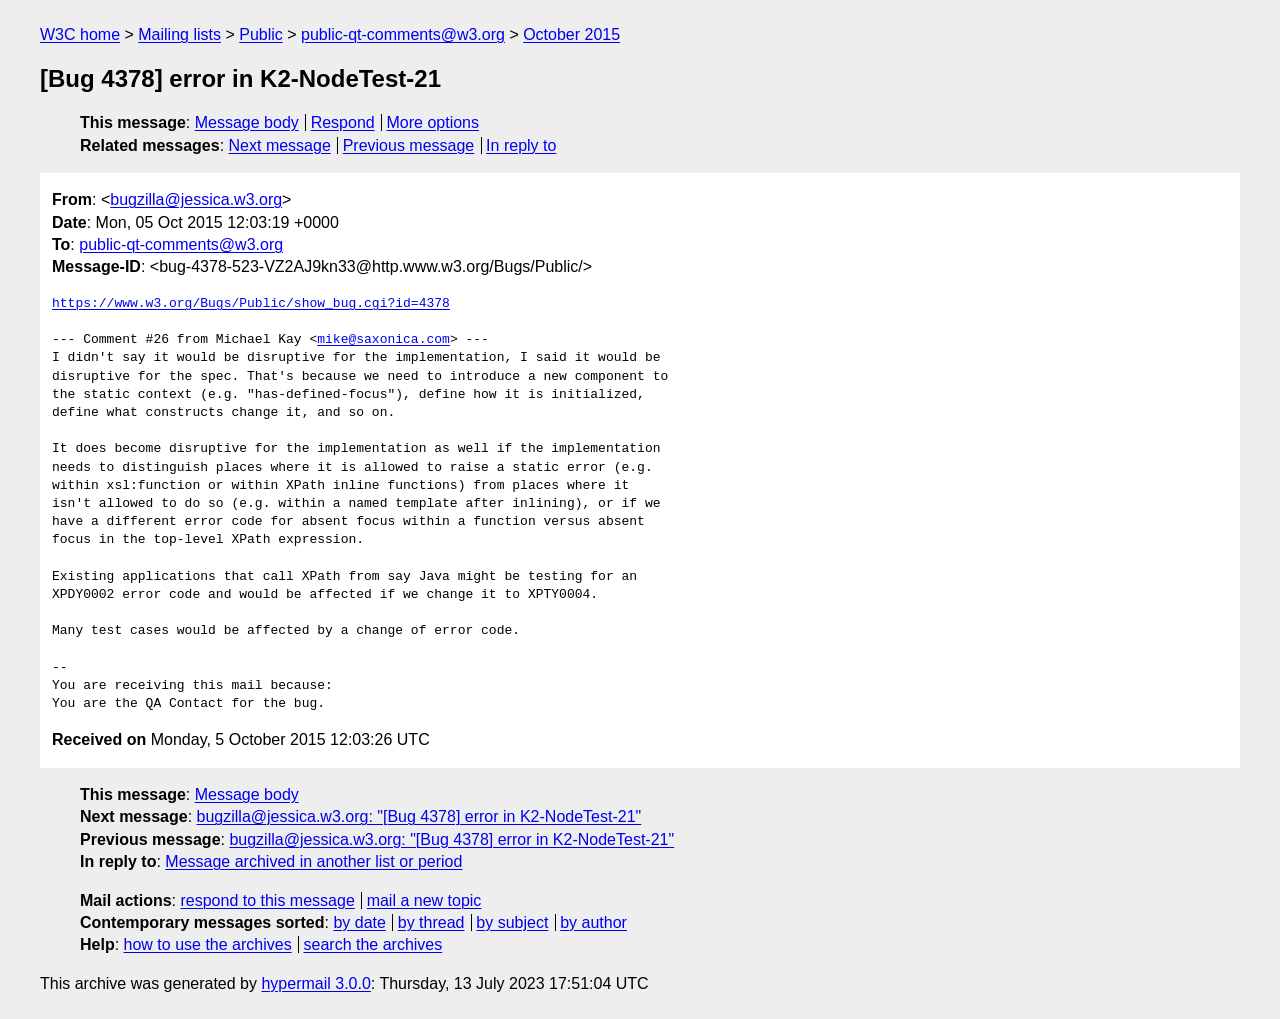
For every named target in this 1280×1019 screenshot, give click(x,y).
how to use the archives (208, 944)
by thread (431, 922)
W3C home (80, 34)
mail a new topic (424, 900)
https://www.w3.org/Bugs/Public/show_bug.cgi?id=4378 (251, 304)
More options (433, 122)
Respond (343, 122)
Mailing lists (179, 34)
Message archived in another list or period (313, 861)
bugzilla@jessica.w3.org (196, 199)
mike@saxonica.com (383, 340)
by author (593, 922)
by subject (512, 922)
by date (359, 922)
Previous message (409, 145)
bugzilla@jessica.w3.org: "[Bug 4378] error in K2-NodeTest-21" (419, 816)
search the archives (373, 944)
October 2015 (571, 34)
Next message (280, 145)
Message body (247, 122)
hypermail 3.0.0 (315, 983)
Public (261, 34)
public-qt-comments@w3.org (403, 34)
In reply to (521, 145)
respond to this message (267, 900)
